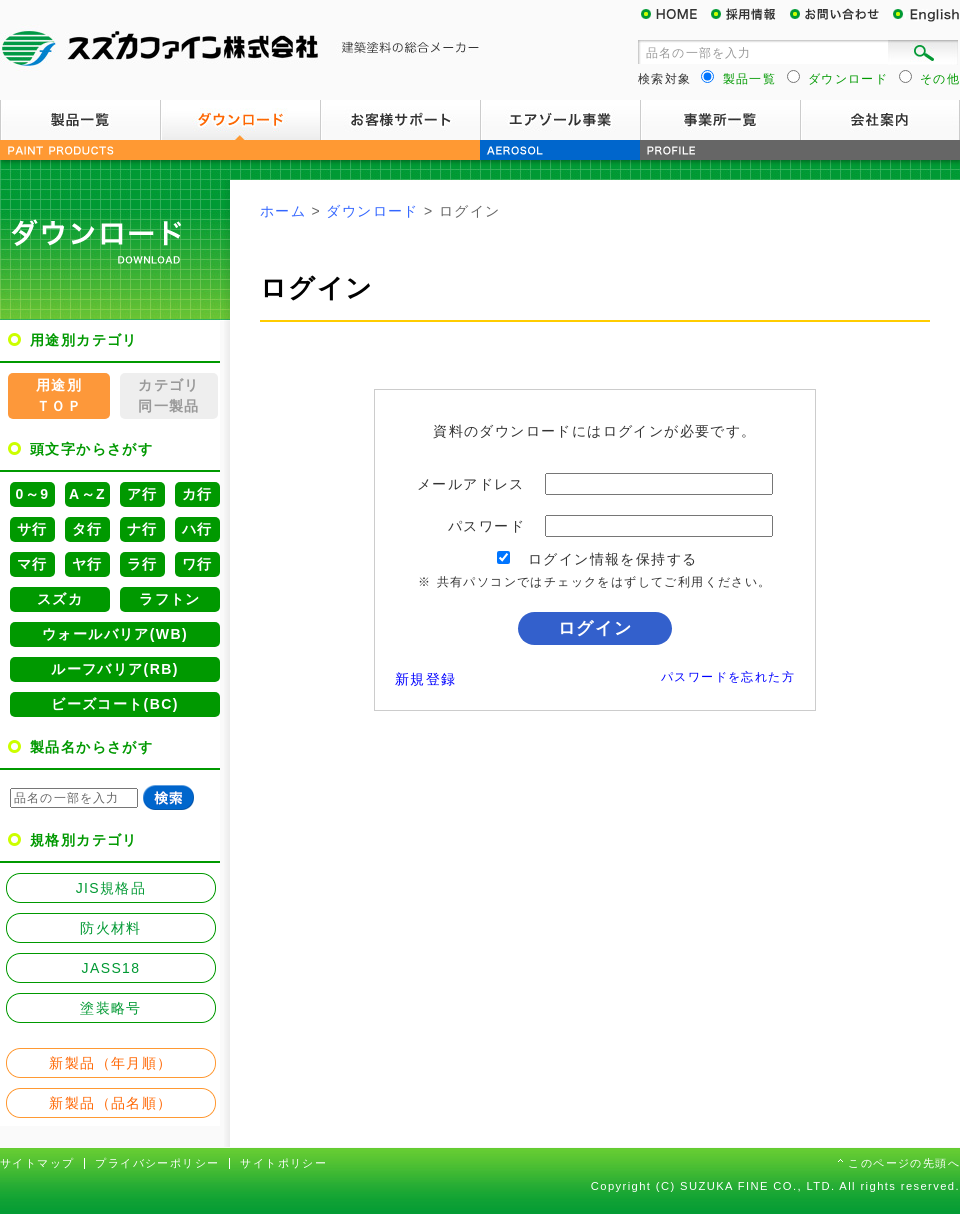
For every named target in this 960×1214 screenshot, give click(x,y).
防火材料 (111, 928)
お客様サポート (400, 120)
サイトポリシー (283, 1163)
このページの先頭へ (904, 1163)
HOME (675, 15)
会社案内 (880, 120)
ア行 (142, 494)
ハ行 (197, 529)
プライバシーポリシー (157, 1163)
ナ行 (142, 529)
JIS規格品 (111, 888)
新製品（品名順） (110, 1103)
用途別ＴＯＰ (59, 395)
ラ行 (142, 564)
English (925, 15)
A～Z (87, 494)
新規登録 (426, 679)
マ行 (32, 564)
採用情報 (750, 15)
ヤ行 (87, 564)
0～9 (33, 494)
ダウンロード (240, 120)
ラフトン (170, 599)
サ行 (32, 529)
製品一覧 (80, 120)
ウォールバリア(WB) (115, 634)
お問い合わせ (840, 15)
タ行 (87, 529)
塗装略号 (111, 1008)
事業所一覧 (720, 120)
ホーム (283, 211)
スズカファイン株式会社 (240, 50)
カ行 (197, 494)
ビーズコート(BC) (115, 704)
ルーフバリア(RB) (115, 669)
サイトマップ (37, 1163)
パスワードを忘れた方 (728, 677)
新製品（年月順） (110, 1063)
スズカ (60, 599)
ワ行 (197, 564)
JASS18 (111, 968)
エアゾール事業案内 (560, 120)
